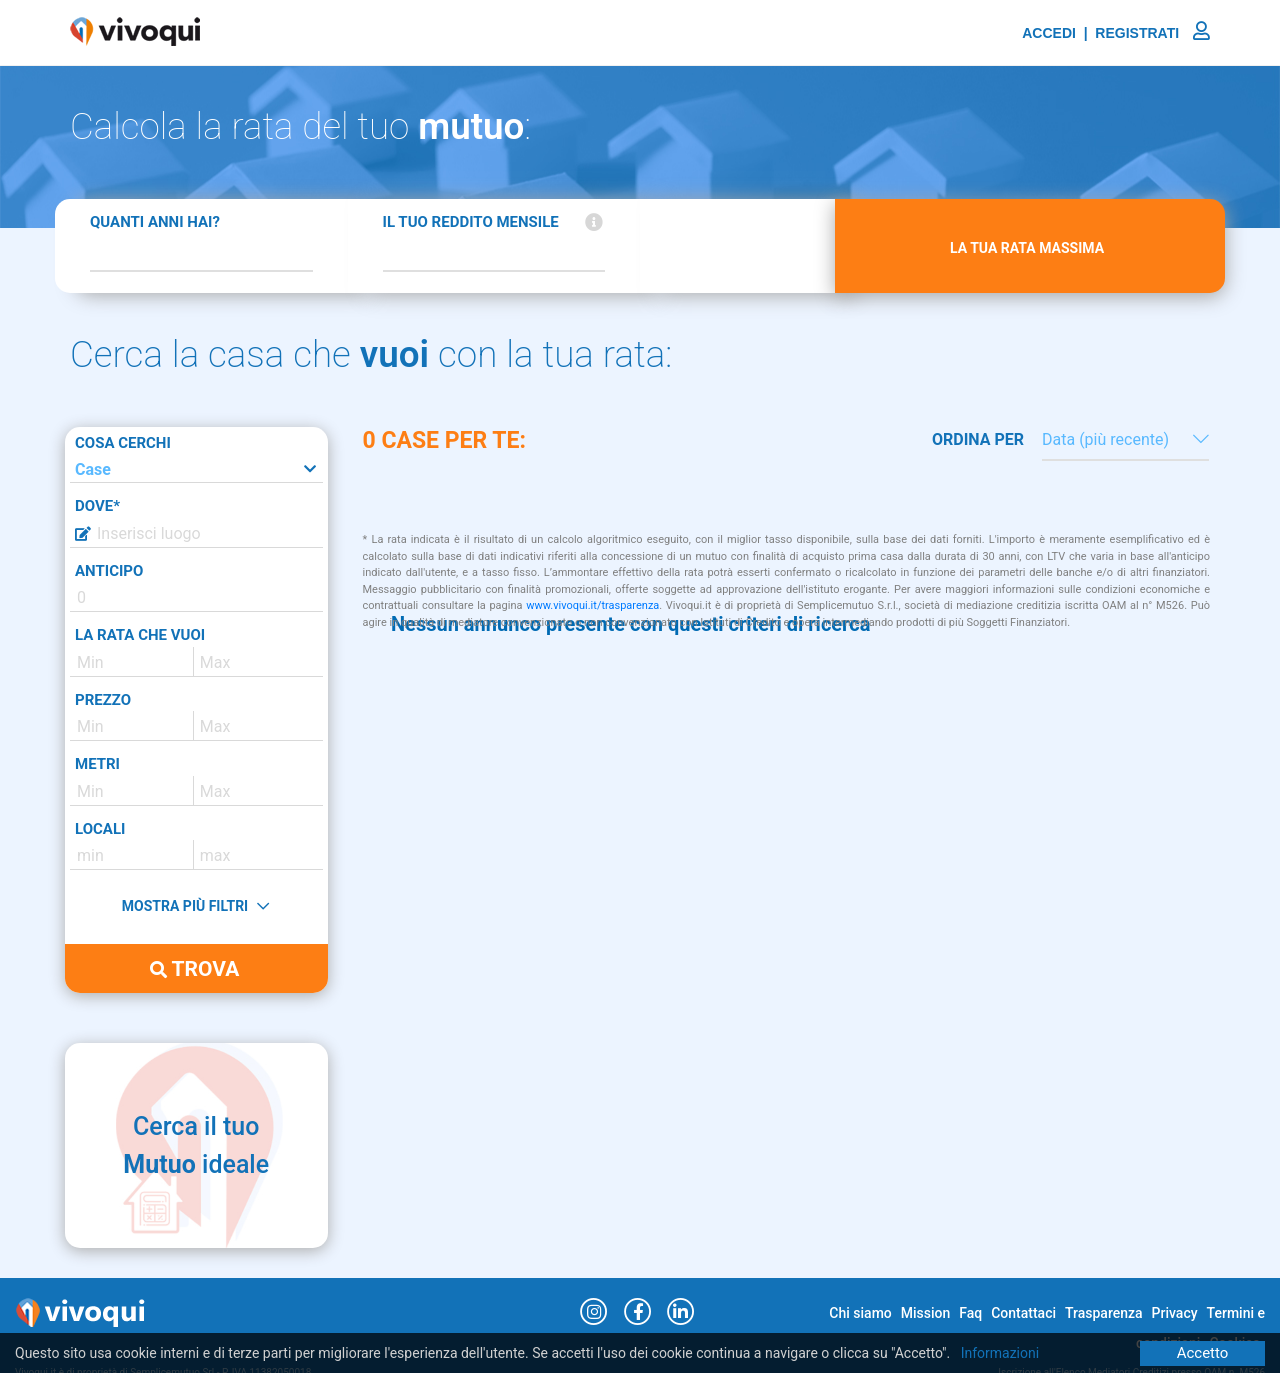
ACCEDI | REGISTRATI (1116, 33)
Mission (926, 1313)
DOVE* (97, 506)
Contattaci (1023, 1313)
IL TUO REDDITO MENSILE (471, 222)
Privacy (1175, 1313)
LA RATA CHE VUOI (140, 635)
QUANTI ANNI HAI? (155, 222)
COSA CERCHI (123, 443)
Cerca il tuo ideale (196, 1145)
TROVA (194, 969)
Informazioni (1000, 1353)
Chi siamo (860, 1313)
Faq (970, 1313)
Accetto (1203, 1353)
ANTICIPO (109, 571)
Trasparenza (1104, 1313)
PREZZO (103, 700)
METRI (97, 764)
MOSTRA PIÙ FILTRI (195, 906)
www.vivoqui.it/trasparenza (592, 605)
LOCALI (100, 829)
